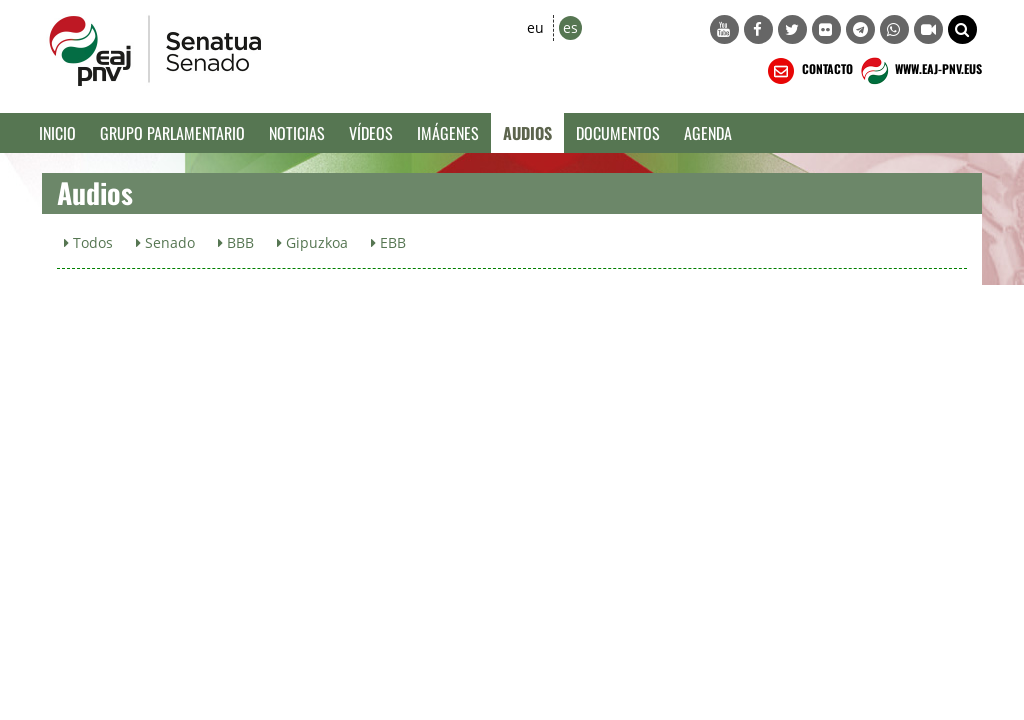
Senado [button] (165, 242)
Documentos (618, 133)
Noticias (297, 133)
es (570, 27)
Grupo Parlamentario (172, 133)
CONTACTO (808, 71)
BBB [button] (236, 242)
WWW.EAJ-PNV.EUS (919, 71)
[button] (962, 29)
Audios (527, 133)
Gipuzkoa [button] (312, 242)
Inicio (57, 133)
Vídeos (371, 133)
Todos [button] (88, 242)
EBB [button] (388, 242)
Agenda (708, 133)
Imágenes (448, 133)
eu (535, 27)
